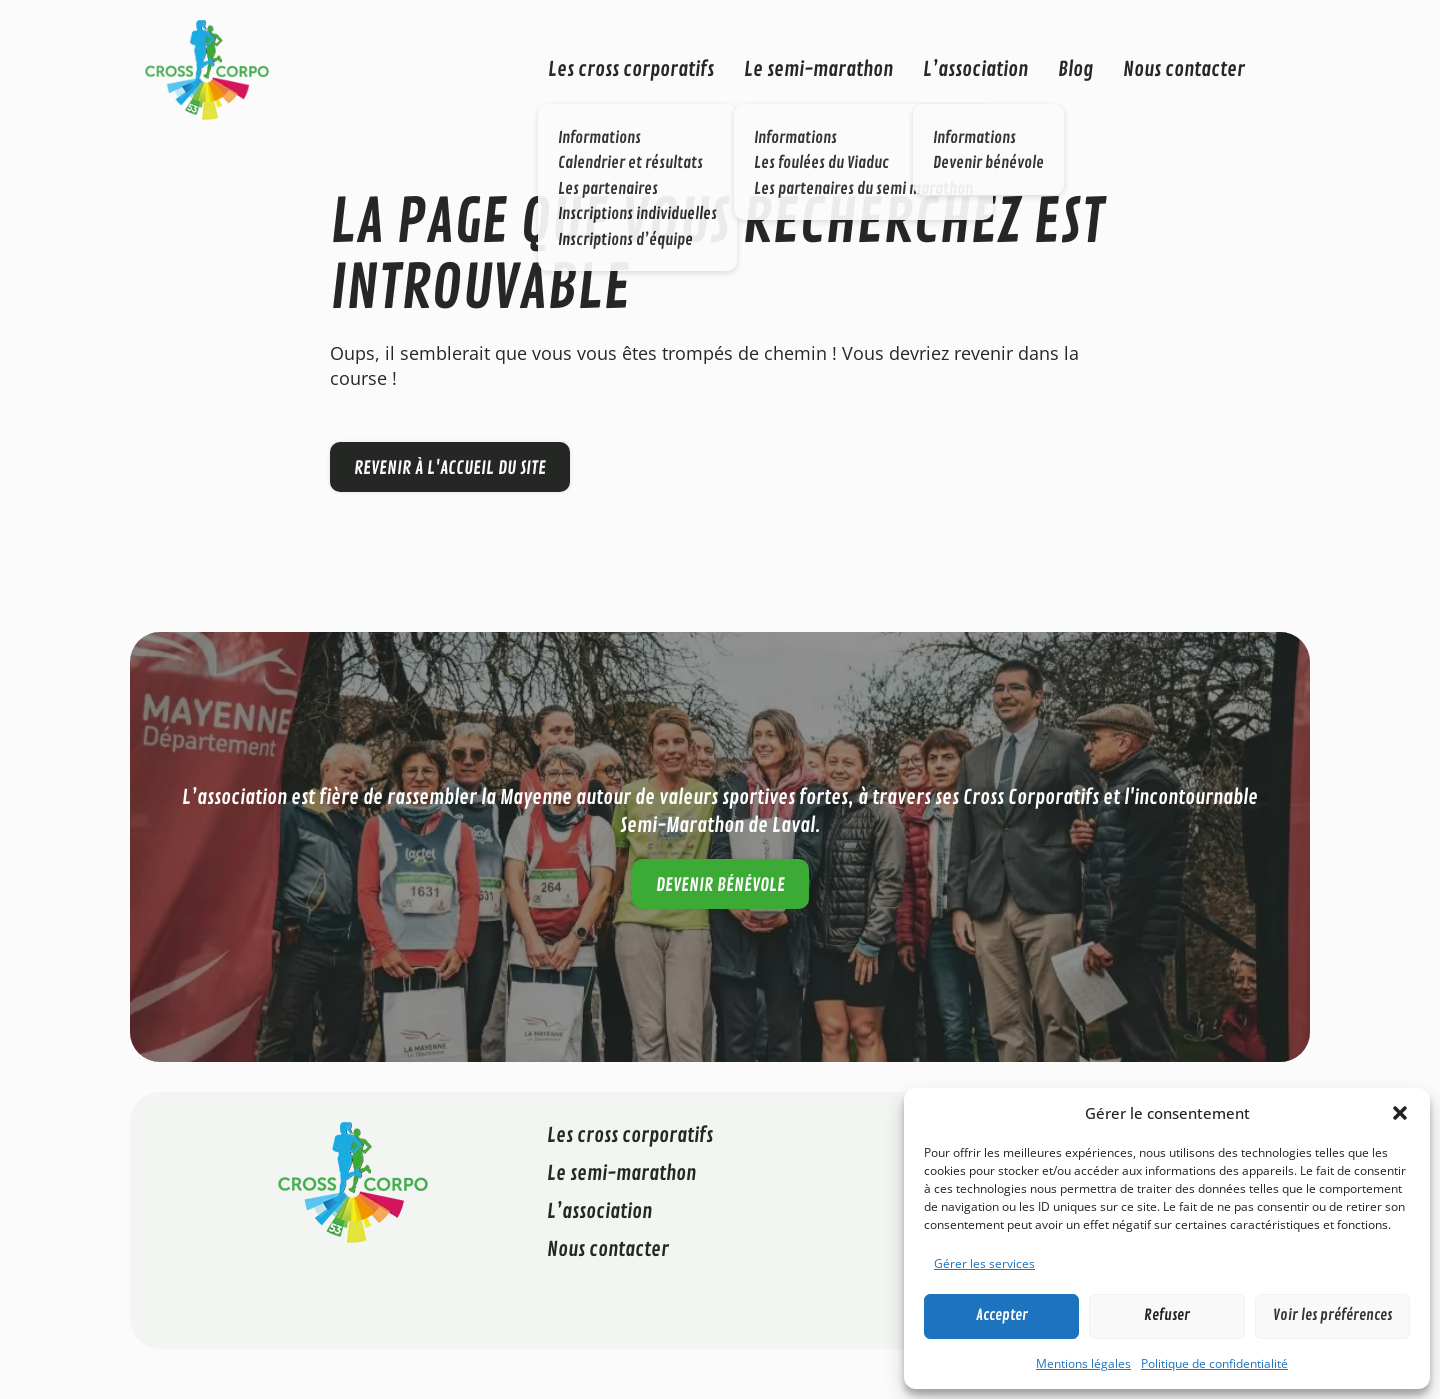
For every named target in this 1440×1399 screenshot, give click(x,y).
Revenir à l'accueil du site (450, 468)
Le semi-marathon (818, 69)
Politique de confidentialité (1214, 1363)
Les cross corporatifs (631, 69)
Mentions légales (1083, 1363)
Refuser (1167, 1315)
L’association (975, 69)
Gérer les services (984, 1263)
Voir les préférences (1332, 1315)
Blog (1075, 69)
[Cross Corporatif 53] (207, 68)
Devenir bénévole (720, 885)
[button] (1400, 1113)
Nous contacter (1184, 69)
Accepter (1002, 1315)
